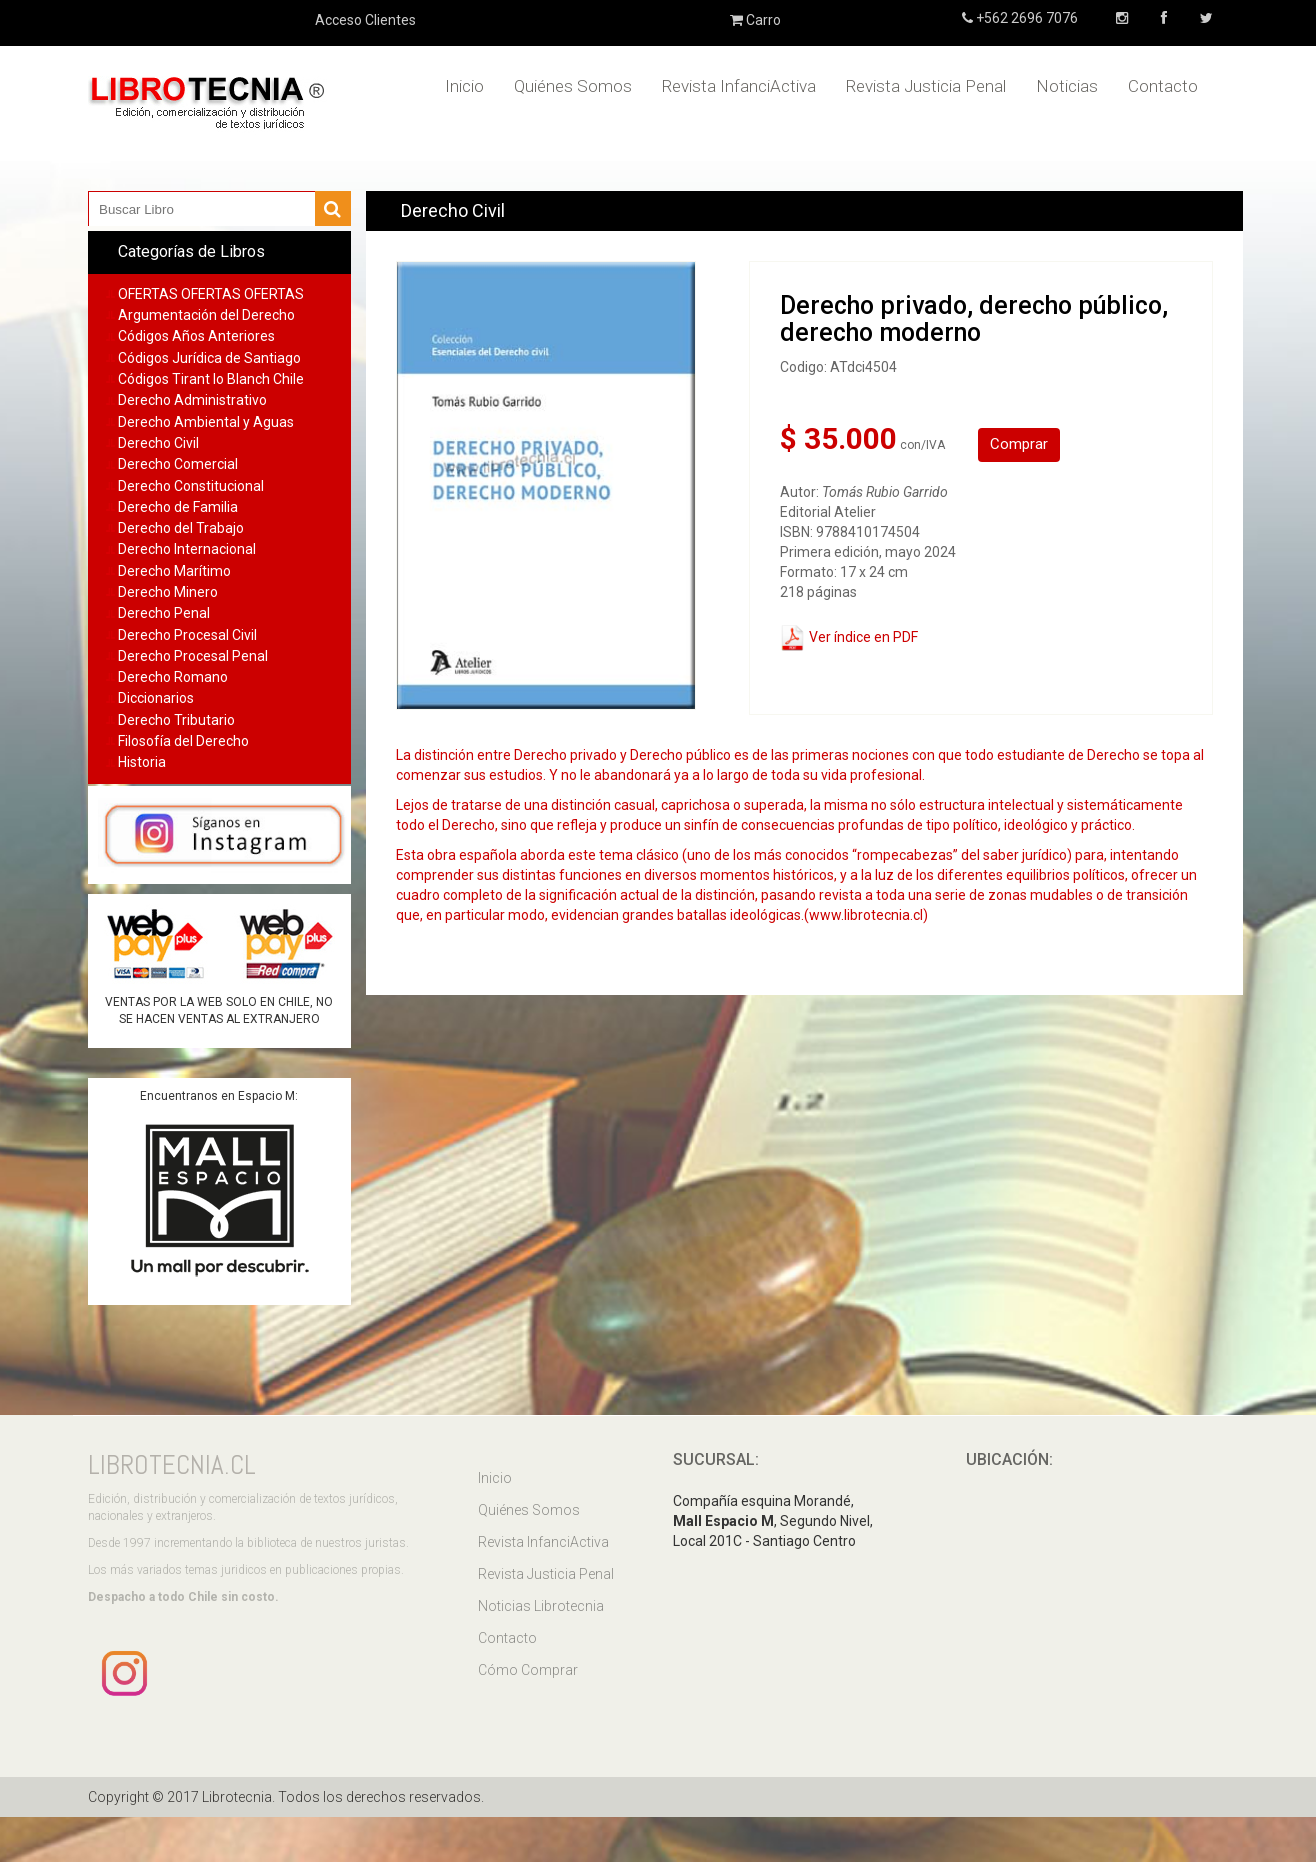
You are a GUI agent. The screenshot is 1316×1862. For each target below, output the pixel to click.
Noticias (1067, 86)
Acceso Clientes (365, 20)
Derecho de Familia (178, 507)
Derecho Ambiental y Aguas (206, 422)
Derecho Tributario (176, 720)
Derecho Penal (164, 613)
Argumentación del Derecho (206, 315)
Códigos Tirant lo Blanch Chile (211, 379)
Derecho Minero (168, 592)
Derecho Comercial (178, 464)
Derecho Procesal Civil (187, 635)
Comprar (1019, 444)
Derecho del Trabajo (181, 528)
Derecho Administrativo (192, 400)
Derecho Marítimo (174, 571)
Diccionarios (156, 698)
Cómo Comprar (528, 1670)
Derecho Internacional (187, 549)
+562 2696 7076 (1025, 18)
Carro (755, 20)
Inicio (464, 86)
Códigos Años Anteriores (196, 336)
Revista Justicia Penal (926, 86)
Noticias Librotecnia (541, 1606)
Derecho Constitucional (191, 486)
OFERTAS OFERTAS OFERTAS (211, 294)
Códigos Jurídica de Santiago (209, 358)
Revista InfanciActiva (739, 86)
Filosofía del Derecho (183, 741)
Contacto (1163, 86)
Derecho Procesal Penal (193, 656)
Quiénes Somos (573, 86)
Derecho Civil (158, 443)
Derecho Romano (173, 677)
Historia (142, 762)
